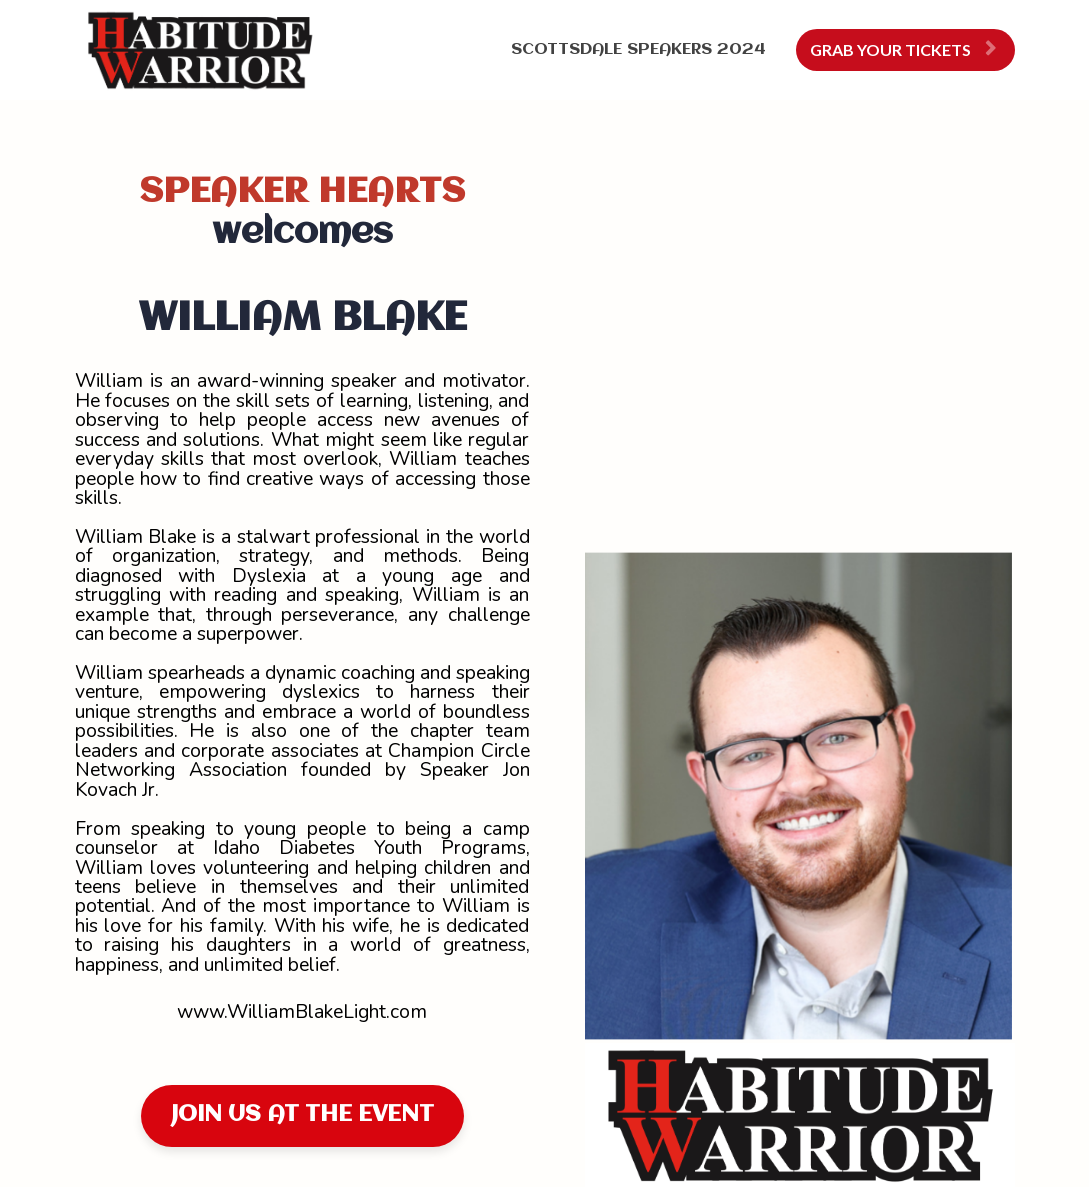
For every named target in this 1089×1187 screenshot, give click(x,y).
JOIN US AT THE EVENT (302, 1115)
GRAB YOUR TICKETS (903, 49)
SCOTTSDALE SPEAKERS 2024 (638, 49)
